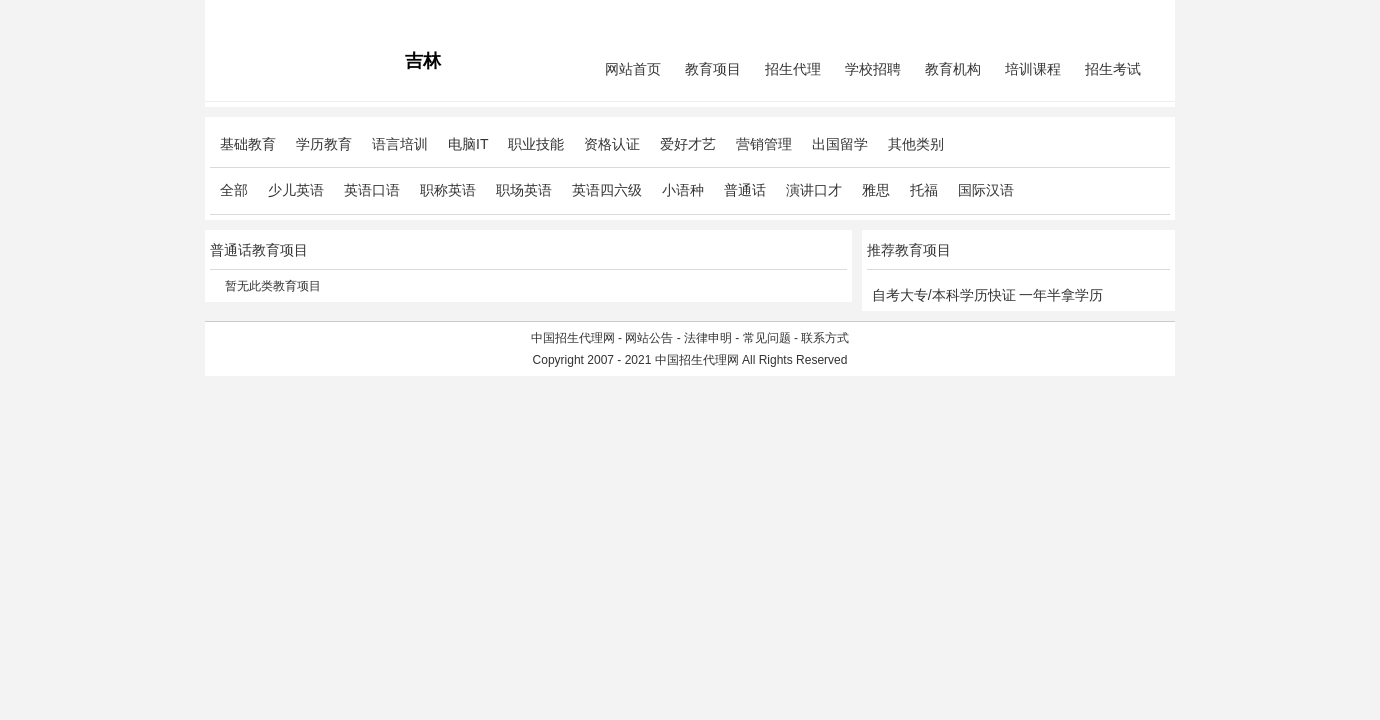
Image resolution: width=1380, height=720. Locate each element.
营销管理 (764, 144)
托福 (924, 190)
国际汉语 (986, 190)
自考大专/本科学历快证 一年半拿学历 (988, 295)
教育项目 (713, 69)
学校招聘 (873, 69)
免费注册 (1146, 16)
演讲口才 (814, 190)
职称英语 (448, 190)
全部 (234, 190)
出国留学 (840, 144)
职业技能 (536, 144)
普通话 (745, 190)
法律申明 (708, 338)
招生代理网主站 (252, 16)
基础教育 (248, 144)
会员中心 (1095, 16)
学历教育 (324, 144)
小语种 (683, 190)
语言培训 (400, 144)
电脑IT (468, 144)
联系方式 (825, 338)
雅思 (876, 190)
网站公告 (649, 338)
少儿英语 (296, 190)
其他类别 (916, 144)
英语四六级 (607, 190)
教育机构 (953, 69)
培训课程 (1033, 69)
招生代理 (793, 69)
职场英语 (524, 190)
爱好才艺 (688, 144)
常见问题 (767, 338)
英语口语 (372, 190)
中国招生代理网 (573, 338)
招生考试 (1113, 69)
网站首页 (633, 69)
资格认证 (612, 144)
